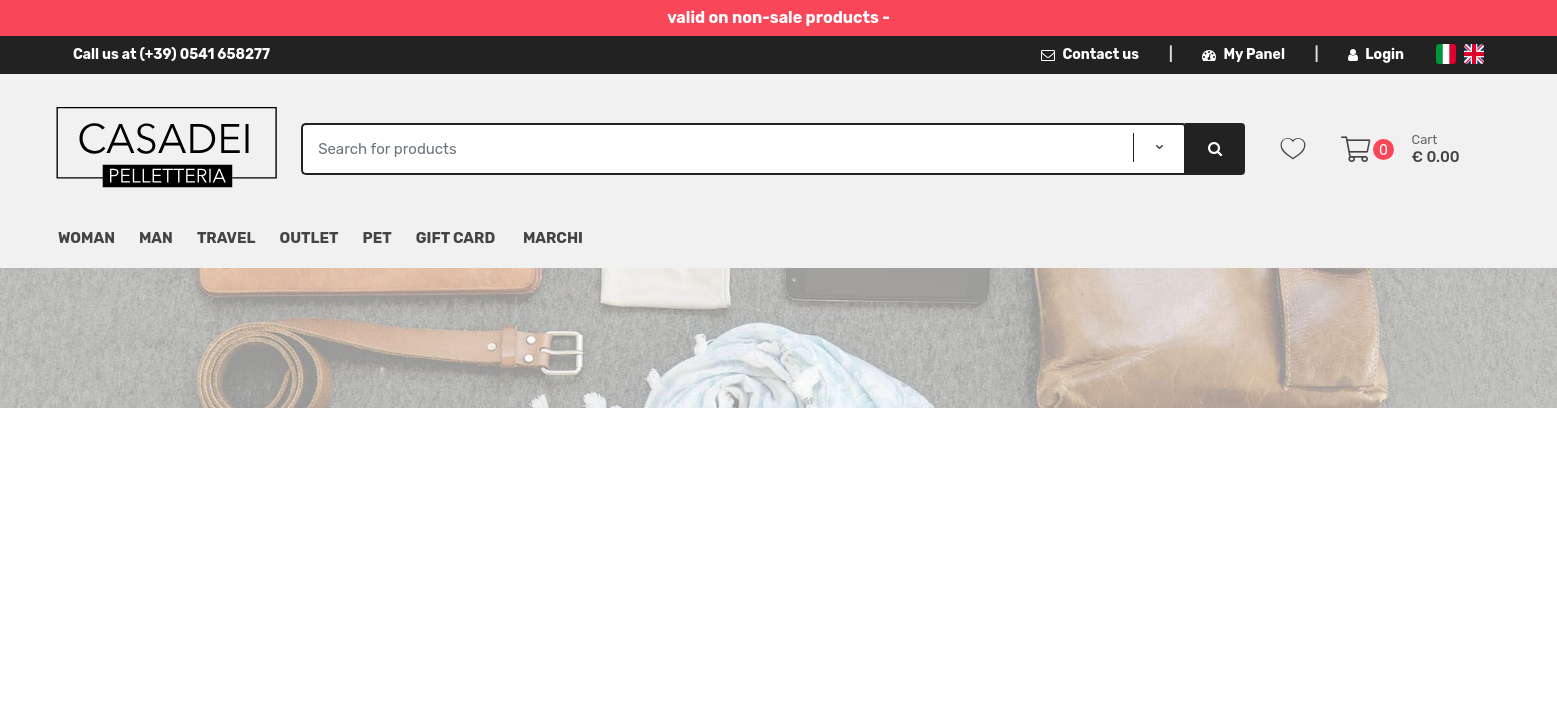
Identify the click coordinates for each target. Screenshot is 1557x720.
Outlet (309, 238)
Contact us (1090, 54)
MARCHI (553, 238)
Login (1376, 54)
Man (156, 238)
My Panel (1243, 54)
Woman (86, 238)
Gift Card (455, 238)
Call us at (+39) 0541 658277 (171, 54)
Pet (377, 238)
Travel (226, 238)
